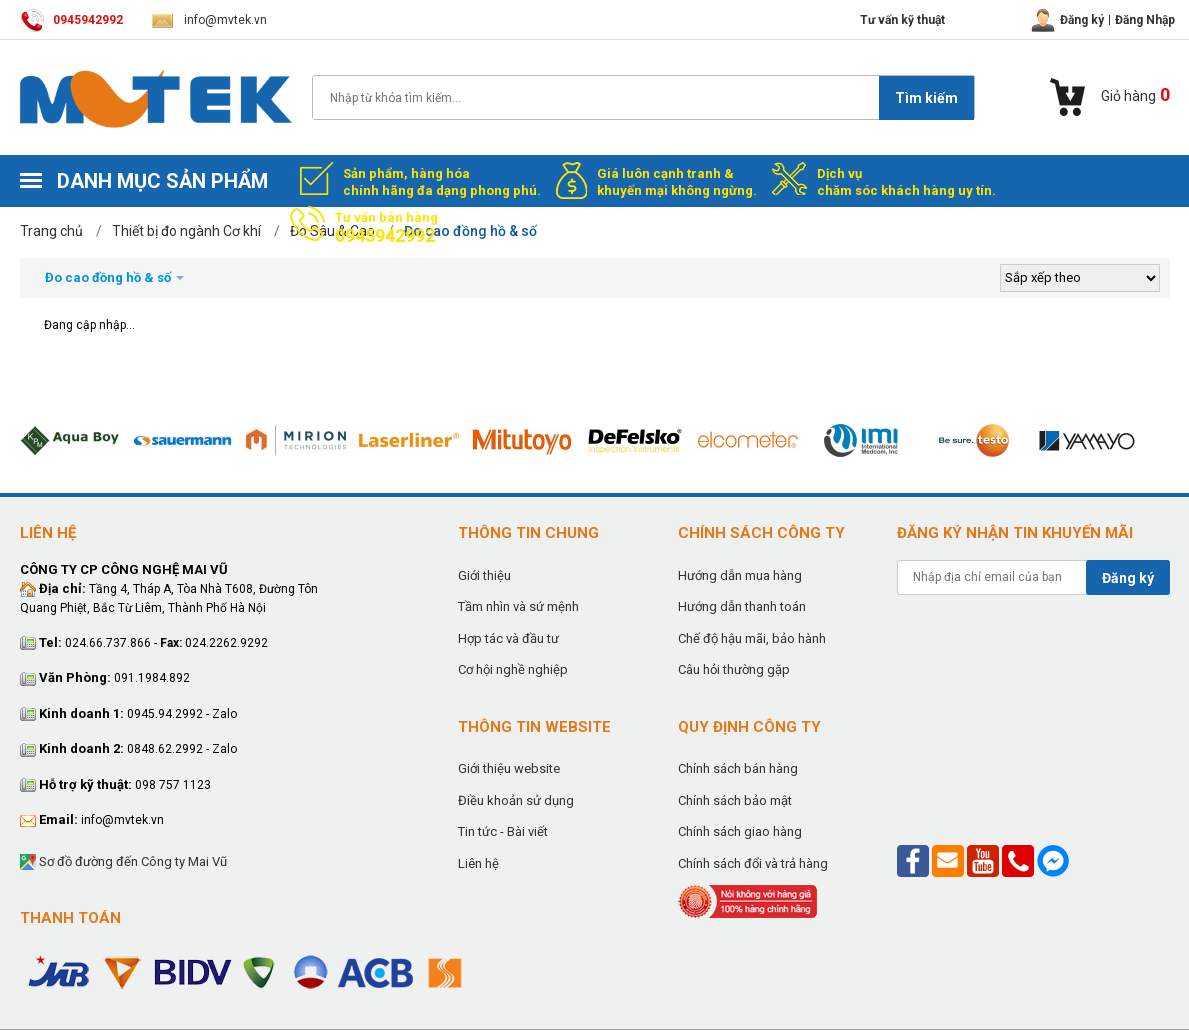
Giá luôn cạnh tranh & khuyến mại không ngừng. (677, 182)
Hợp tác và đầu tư (508, 638)
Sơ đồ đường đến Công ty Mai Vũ (123, 862)
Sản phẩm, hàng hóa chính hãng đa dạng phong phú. (442, 182)
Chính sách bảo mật (735, 800)
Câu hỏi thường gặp (734, 669)
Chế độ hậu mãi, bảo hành (752, 638)
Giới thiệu (484, 575)
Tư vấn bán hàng (386, 228)
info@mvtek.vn (209, 20)
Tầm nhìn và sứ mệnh (518, 606)
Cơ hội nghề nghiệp (513, 669)
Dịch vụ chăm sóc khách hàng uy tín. (906, 182)
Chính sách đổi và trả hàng (753, 863)
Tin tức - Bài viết (503, 831)
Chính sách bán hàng (738, 768)
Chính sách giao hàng (740, 831)
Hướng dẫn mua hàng (740, 575)
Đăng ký (1128, 578)
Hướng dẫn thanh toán (742, 606)
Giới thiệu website (509, 768)
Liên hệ (478, 863)
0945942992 (71, 20)
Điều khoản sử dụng (516, 800)
